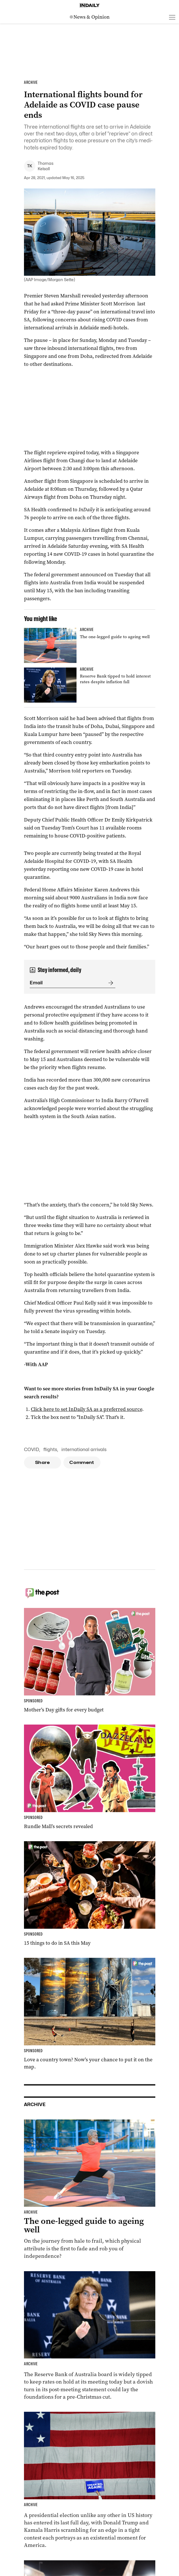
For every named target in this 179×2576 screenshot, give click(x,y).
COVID (31, 1449)
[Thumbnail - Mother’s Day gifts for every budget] (89, 1660)
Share (42, 1462)
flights (50, 1449)
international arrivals (83, 1449)
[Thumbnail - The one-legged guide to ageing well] (89, 645)
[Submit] (109, 983)
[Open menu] (172, 17)
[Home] (90, 5)
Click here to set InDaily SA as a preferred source (86, 1409)
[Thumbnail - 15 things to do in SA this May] (89, 1894)
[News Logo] (90, 17)
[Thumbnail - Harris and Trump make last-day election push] (89, 2480)
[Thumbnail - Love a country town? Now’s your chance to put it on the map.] (89, 2014)
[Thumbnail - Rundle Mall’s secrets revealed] (89, 1777)
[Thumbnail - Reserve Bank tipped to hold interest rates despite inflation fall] (89, 685)
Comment (81, 1462)
